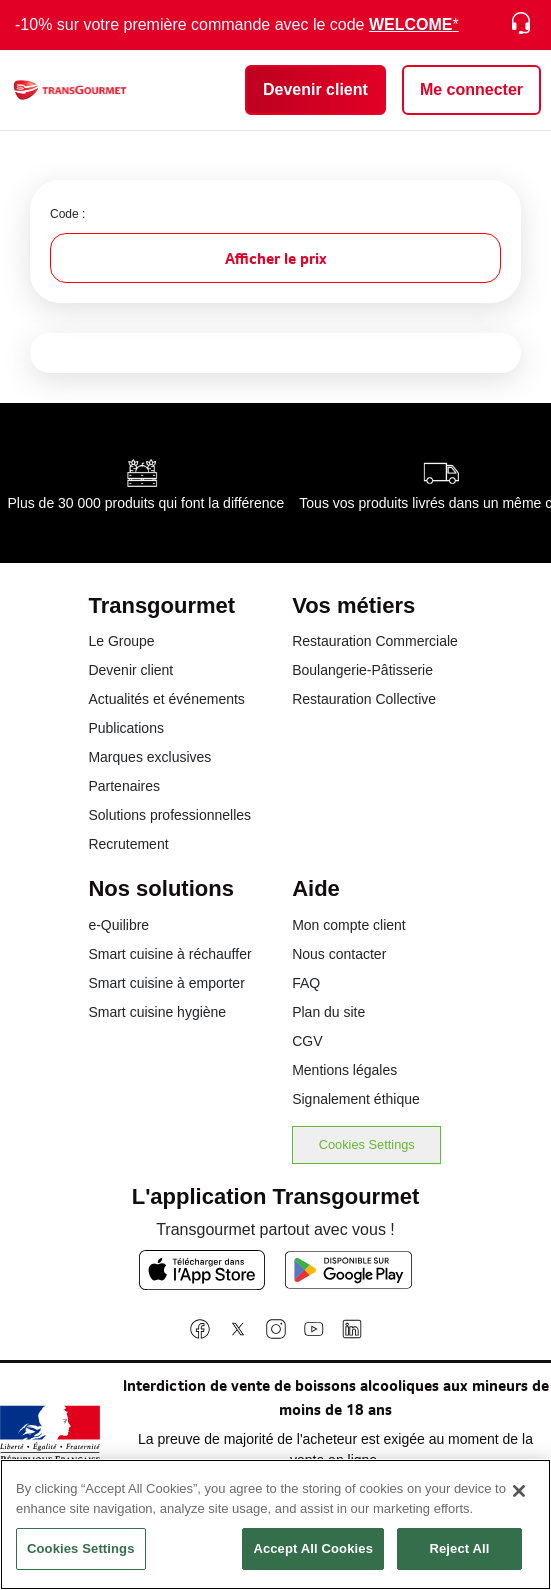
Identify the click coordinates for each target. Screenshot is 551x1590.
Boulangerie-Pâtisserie (362, 670)
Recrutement (128, 844)
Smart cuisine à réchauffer (169, 954)
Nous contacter (339, 954)
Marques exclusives (149, 757)
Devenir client (130, 670)
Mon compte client (349, 925)
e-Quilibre (118, 925)
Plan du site (328, 1012)
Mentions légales (344, 1070)
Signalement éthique (356, 1099)
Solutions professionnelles (169, 815)
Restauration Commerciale (375, 641)
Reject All (459, 1561)
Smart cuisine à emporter (166, 983)
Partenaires (124, 786)
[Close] (519, 1504)
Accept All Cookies (313, 1561)
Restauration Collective (364, 699)
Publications (126, 728)
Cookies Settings (367, 1144)
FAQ (306, 983)
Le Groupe (121, 641)
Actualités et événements (166, 699)
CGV (307, 1041)
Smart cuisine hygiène (157, 1012)
